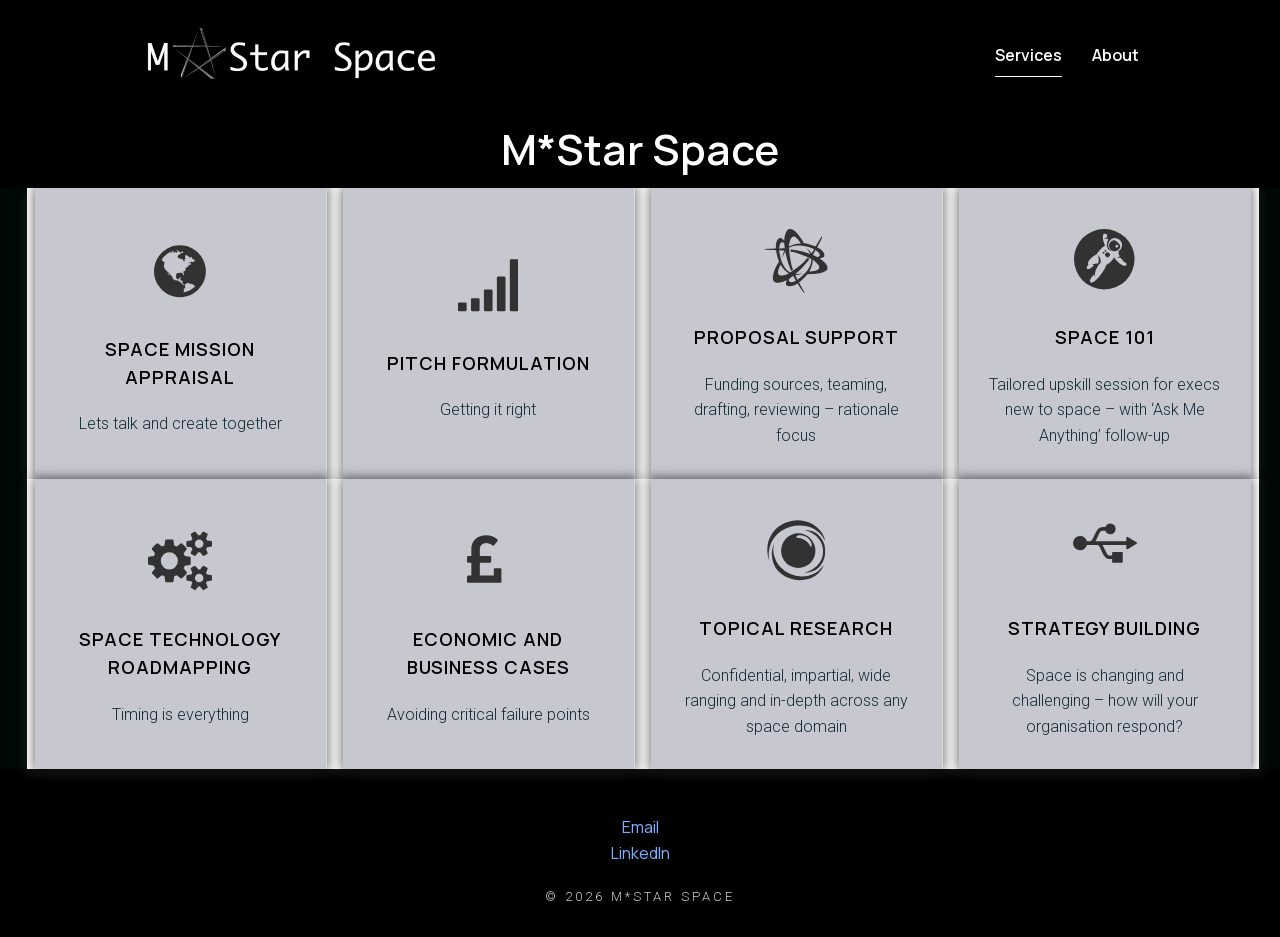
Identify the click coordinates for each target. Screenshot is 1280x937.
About (1115, 55)
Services (1028, 55)
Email (640, 827)
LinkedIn (640, 853)
